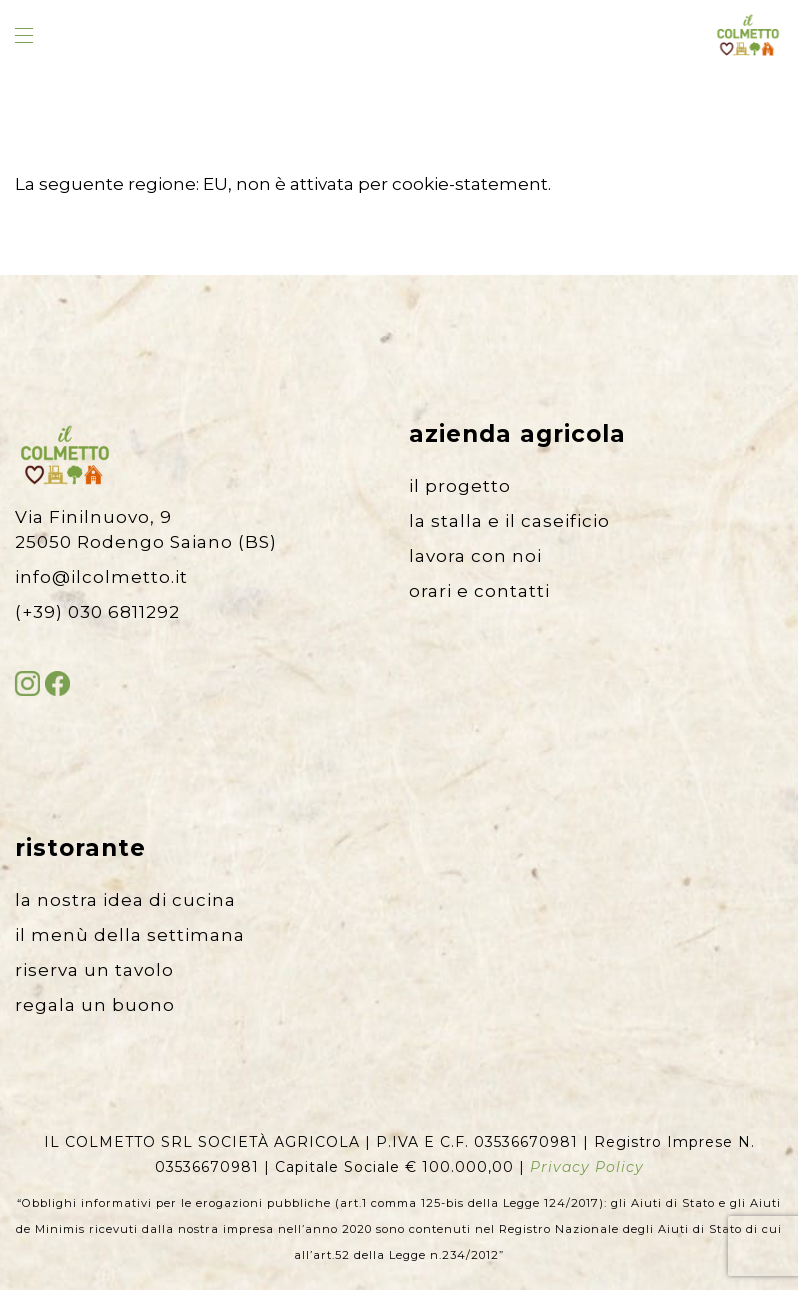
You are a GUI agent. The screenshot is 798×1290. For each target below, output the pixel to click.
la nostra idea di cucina (125, 900)
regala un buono (95, 1005)
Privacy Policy (587, 1167)
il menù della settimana (130, 935)
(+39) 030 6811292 (97, 612)
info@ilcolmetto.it (101, 577)
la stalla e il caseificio (509, 521)
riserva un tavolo (94, 970)
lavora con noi (475, 556)
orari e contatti (479, 591)
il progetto (460, 486)
